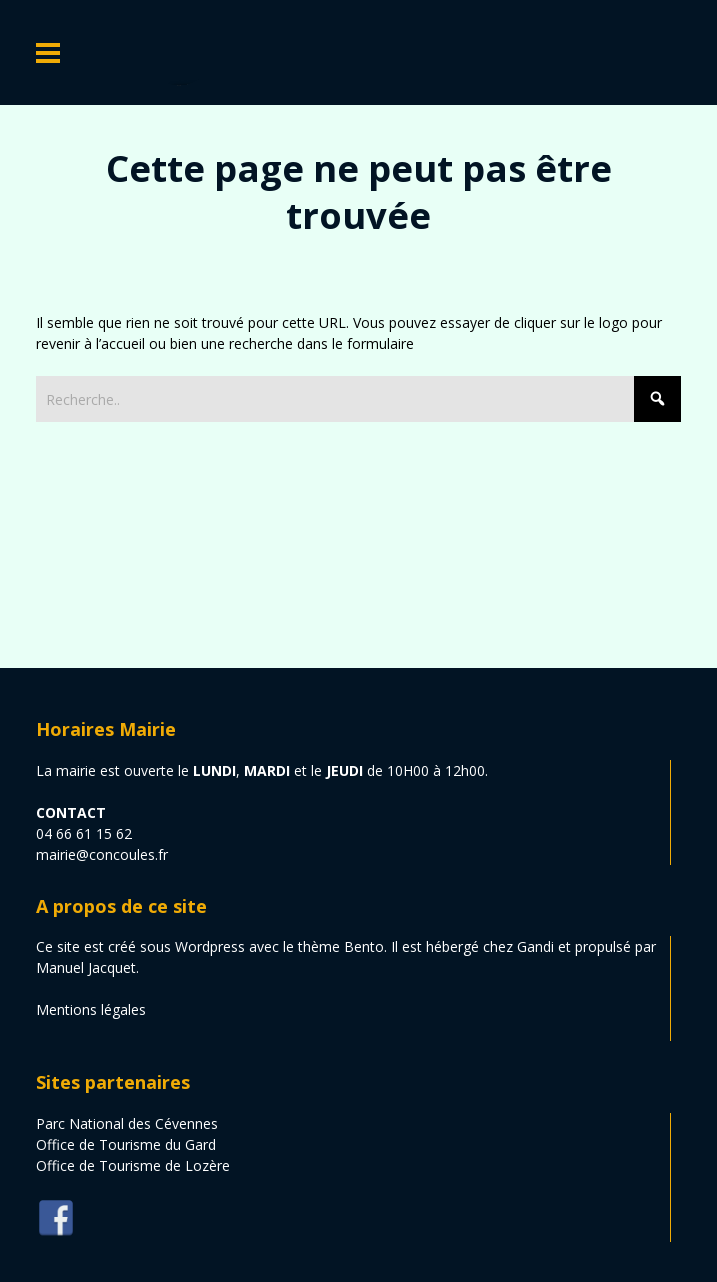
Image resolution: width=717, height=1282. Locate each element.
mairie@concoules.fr (102, 854)
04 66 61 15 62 (84, 833)
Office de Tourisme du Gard (126, 1144)
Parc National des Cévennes (127, 1123)
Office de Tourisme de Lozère (133, 1165)
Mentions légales (91, 1009)
